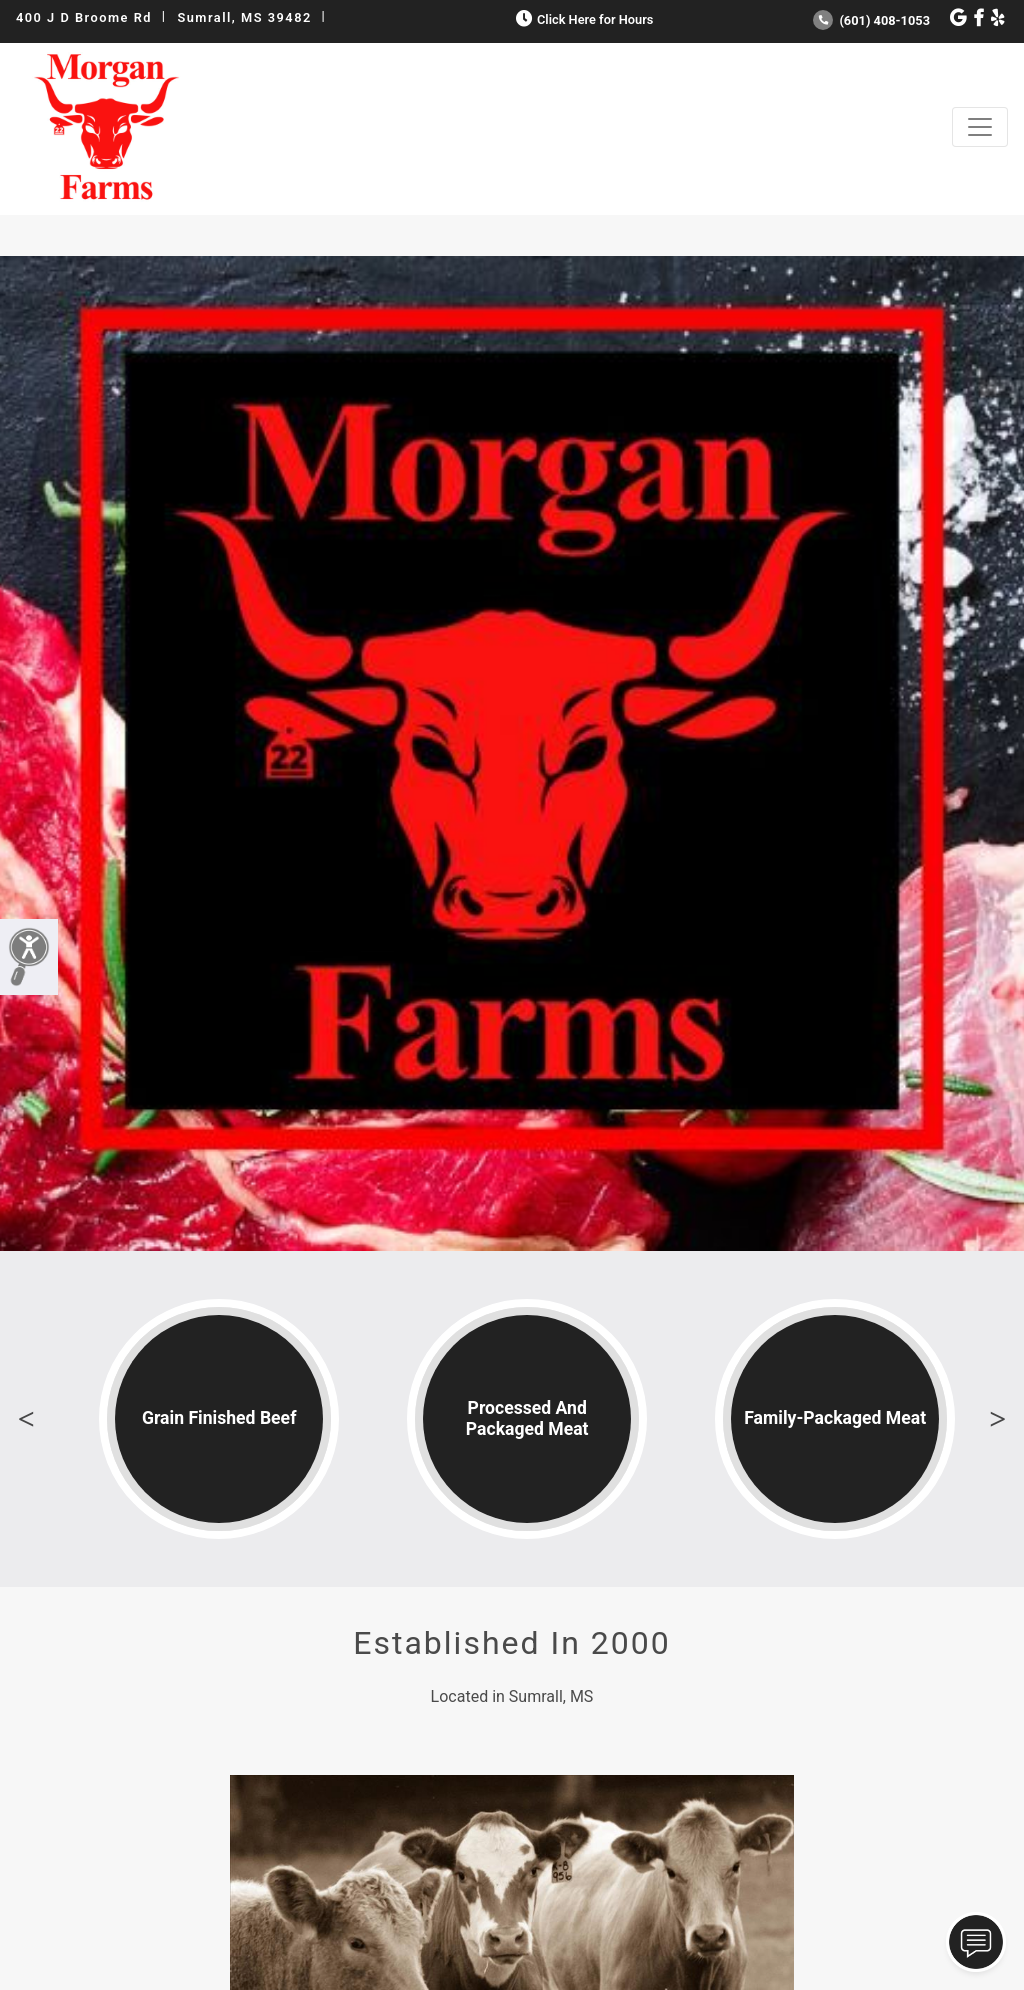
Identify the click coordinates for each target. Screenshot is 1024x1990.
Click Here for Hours (582, 19)
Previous (26, 1419)
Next (998, 1419)
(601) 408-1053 (871, 20)
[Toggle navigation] (980, 127)
